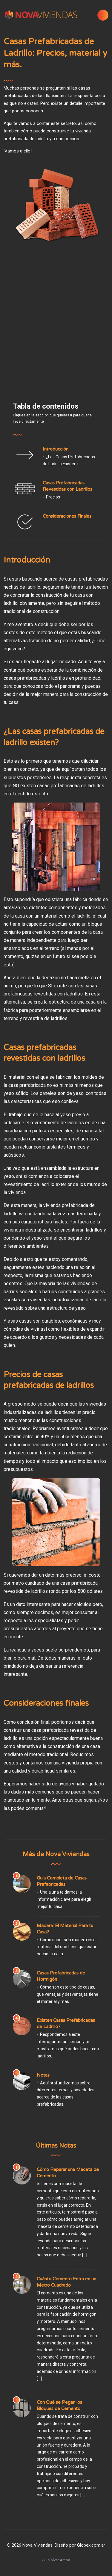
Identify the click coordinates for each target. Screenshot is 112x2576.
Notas (43, 2075)
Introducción (55, 449)
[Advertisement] (56, 317)
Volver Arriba (56, 2560)
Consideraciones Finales (67, 516)
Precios (53, 497)
